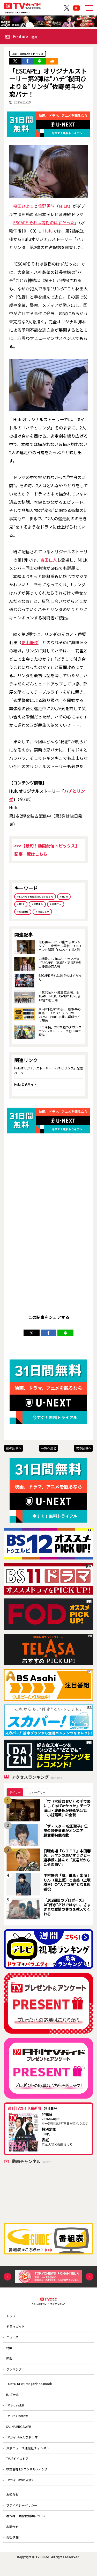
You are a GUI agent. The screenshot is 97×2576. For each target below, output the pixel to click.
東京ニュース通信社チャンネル (28, 2456)
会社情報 (12, 2550)
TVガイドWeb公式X (20, 2490)
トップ (11, 2318)
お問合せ (12, 2539)
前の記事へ (13, 1449)
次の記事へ (83, 1449)
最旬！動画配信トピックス (29, 54)
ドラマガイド (15, 2329)
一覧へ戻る (48, 1449)
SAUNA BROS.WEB (20, 2434)
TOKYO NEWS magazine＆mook (30, 2389)
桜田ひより (23, 206)
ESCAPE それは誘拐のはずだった (43, 223)
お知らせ (12, 2505)
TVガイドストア (17, 2468)
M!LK (64, 206)
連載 (9, 2363)
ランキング (14, 2374)
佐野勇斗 (46, 206)
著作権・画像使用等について (26, 2527)
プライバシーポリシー (22, 2516)
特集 (9, 2351)
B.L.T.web (13, 2400)
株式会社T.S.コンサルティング (27, 2479)
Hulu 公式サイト (25, 1085)
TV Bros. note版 (17, 2423)
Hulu (48, 231)
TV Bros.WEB (15, 2411)
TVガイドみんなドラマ (22, 2445)
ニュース (12, 2340)
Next (89, 2279)
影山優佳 (29, 643)
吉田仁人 (48, 560)
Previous (7, 2279)
